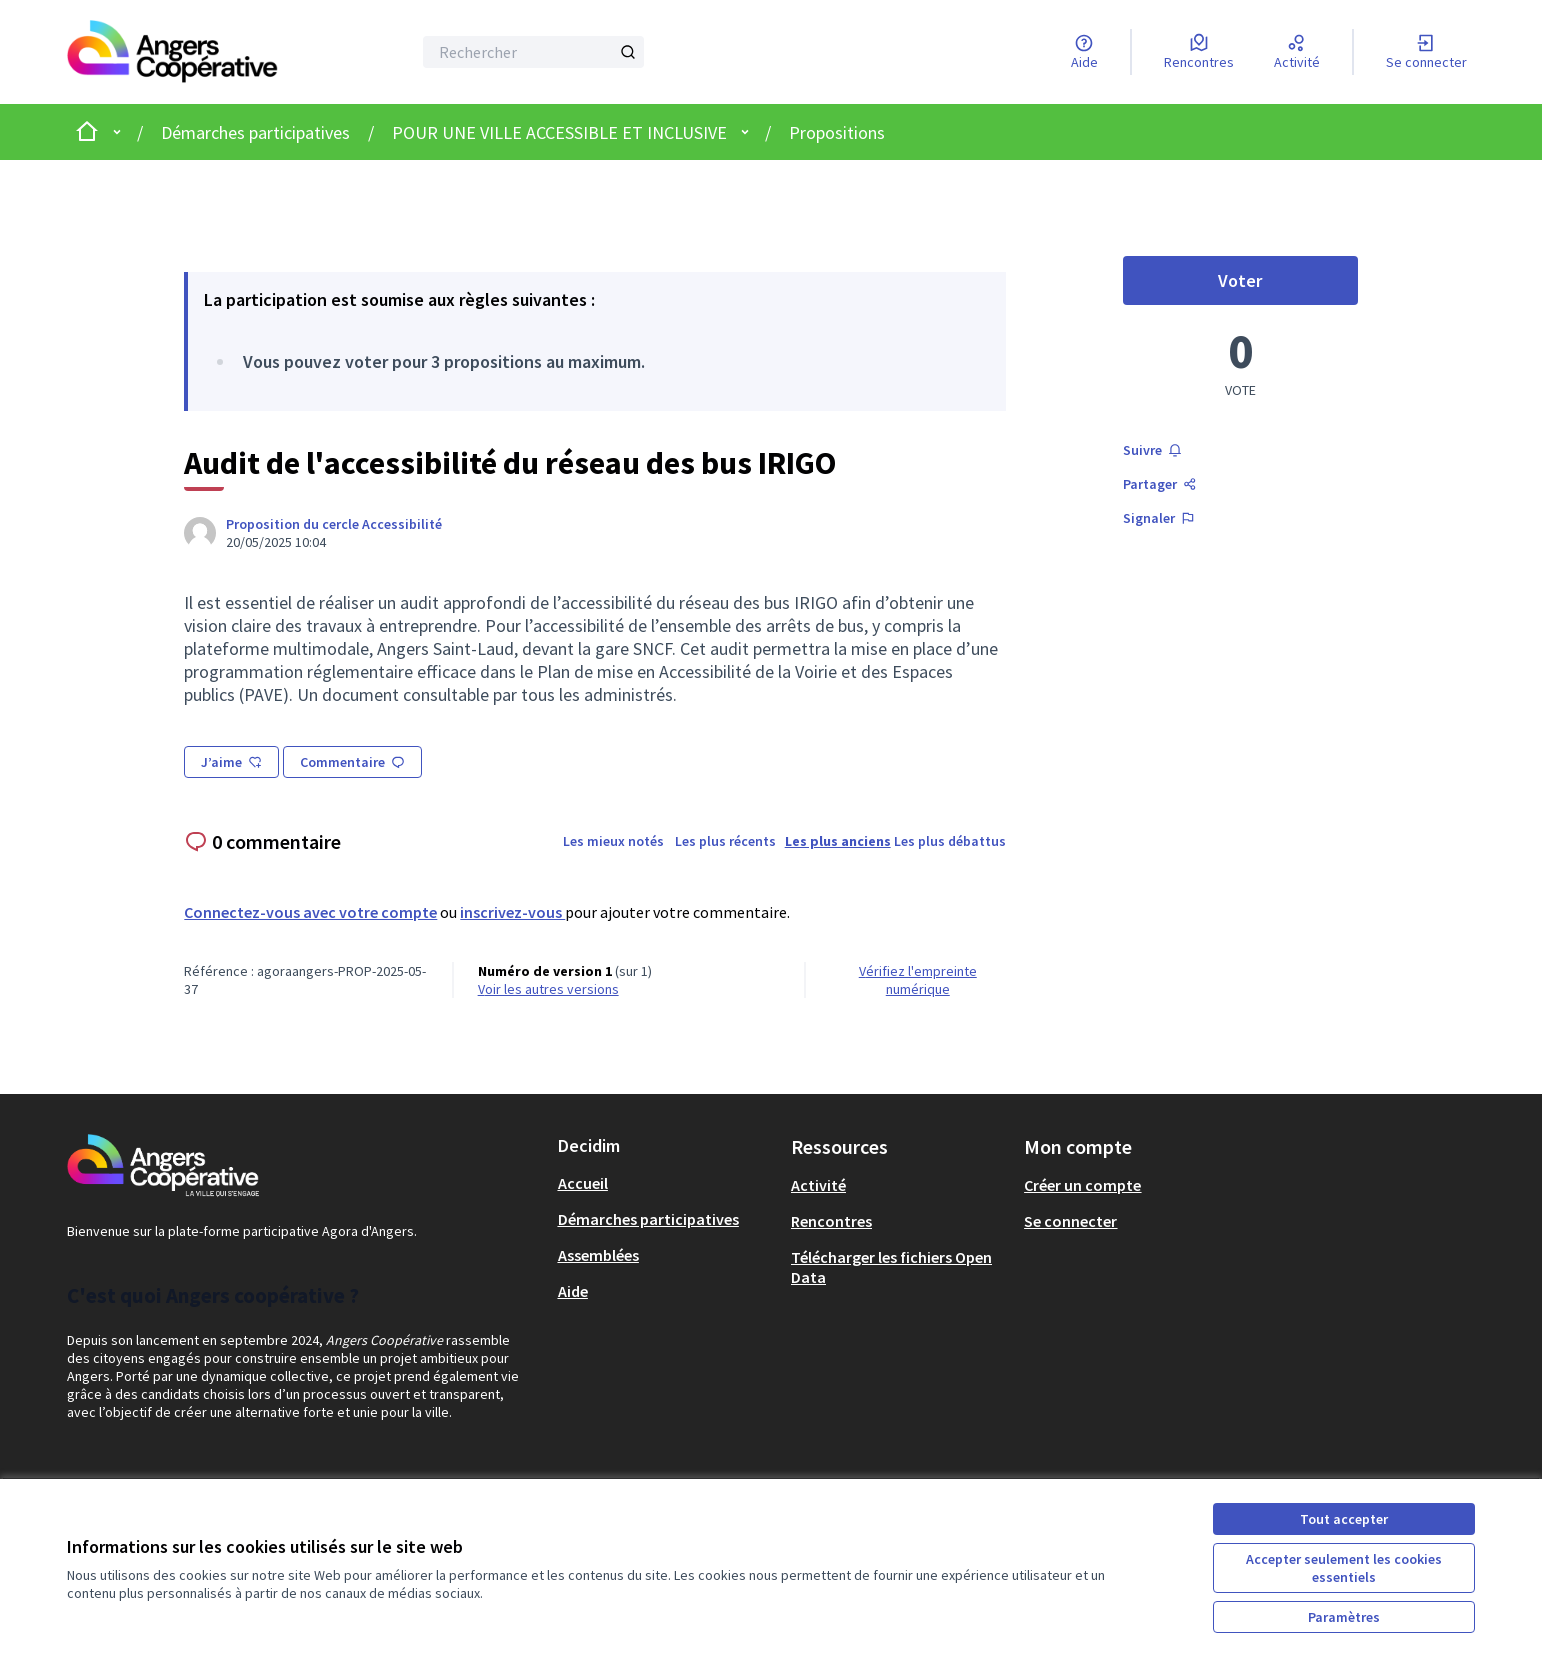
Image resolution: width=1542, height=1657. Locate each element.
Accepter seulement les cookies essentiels (1344, 1568)
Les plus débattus (950, 841)
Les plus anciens (838, 841)
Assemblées (598, 1255)
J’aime (231, 762)
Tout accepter (1344, 1519)
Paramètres (1344, 1617)
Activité (818, 1185)
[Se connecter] (1426, 52)
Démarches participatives (255, 132)
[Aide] (1084, 52)
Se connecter (1070, 1221)
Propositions (837, 132)
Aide (573, 1291)
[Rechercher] (533, 52)
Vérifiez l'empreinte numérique (918, 980)
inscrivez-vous (512, 912)
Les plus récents (725, 841)
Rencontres (831, 1221)
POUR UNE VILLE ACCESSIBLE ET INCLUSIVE (559, 132)
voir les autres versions (548, 989)
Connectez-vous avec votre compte (310, 912)
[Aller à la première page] (177, 52)
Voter (1287, 286)
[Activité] (1297, 52)
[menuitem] (666, 1183)
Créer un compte (1082, 1185)
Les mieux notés (613, 841)
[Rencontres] (1199, 52)
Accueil (583, 1183)
